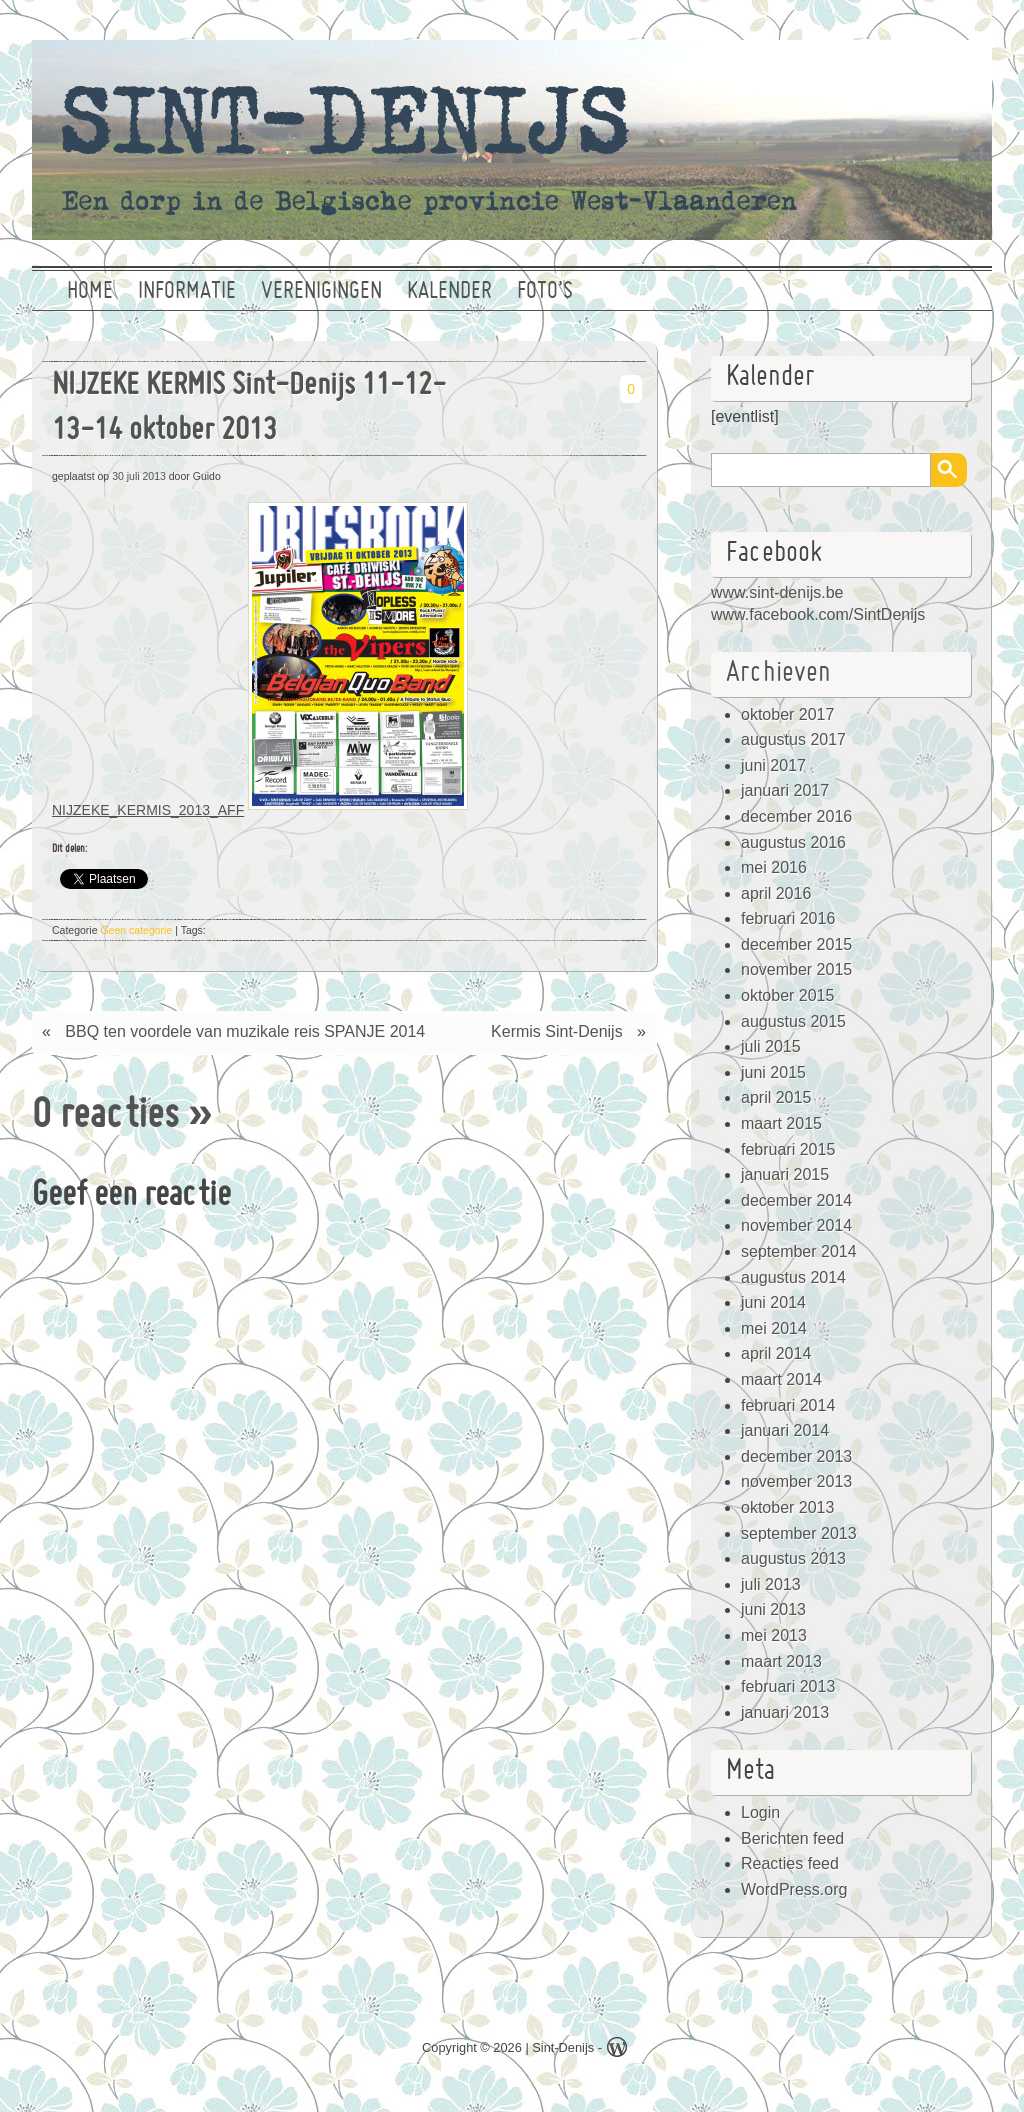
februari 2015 (788, 1149)
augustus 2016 (793, 842)
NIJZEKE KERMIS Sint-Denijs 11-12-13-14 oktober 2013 (249, 409)
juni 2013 (773, 1609)
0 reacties (105, 1117)
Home (90, 292)
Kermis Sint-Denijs (557, 1031)
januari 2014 (785, 1430)
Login (760, 1812)
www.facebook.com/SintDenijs (818, 614)
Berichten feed (792, 1838)
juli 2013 (771, 1584)
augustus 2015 (793, 1021)
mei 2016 (774, 867)
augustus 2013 (793, 1558)
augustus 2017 (793, 739)
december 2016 (796, 816)
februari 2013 (788, 1686)
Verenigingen (321, 292)
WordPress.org (794, 1889)
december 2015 (796, 944)
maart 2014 (781, 1379)
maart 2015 (781, 1123)
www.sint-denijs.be (777, 592)
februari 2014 (788, 1405)
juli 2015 (771, 1046)
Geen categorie (136, 930)
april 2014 (776, 1353)
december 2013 (796, 1456)
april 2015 (776, 1097)
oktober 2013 (787, 1507)
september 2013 (799, 1533)
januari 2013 (785, 1712)
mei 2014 (774, 1328)
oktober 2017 (787, 714)
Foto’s (545, 292)
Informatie (187, 292)
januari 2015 (785, 1174)
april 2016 (776, 893)
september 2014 (799, 1251)
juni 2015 (773, 1072)
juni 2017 (773, 765)
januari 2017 (785, 790)
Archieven (778, 673)
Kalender (449, 292)
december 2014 (796, 1200)
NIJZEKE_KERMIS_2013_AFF (148, 810)
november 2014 (796, 1225)
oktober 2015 (787, 995)
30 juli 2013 (139, 476)
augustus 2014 (793, 1277)
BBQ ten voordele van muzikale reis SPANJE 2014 (245, 1031)
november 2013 (796, 1481)
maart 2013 (781, 1661)
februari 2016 (788, 918)
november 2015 (796, 969)
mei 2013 (774, 1635)
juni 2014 (773, 1302)
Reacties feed (790, 1863)
